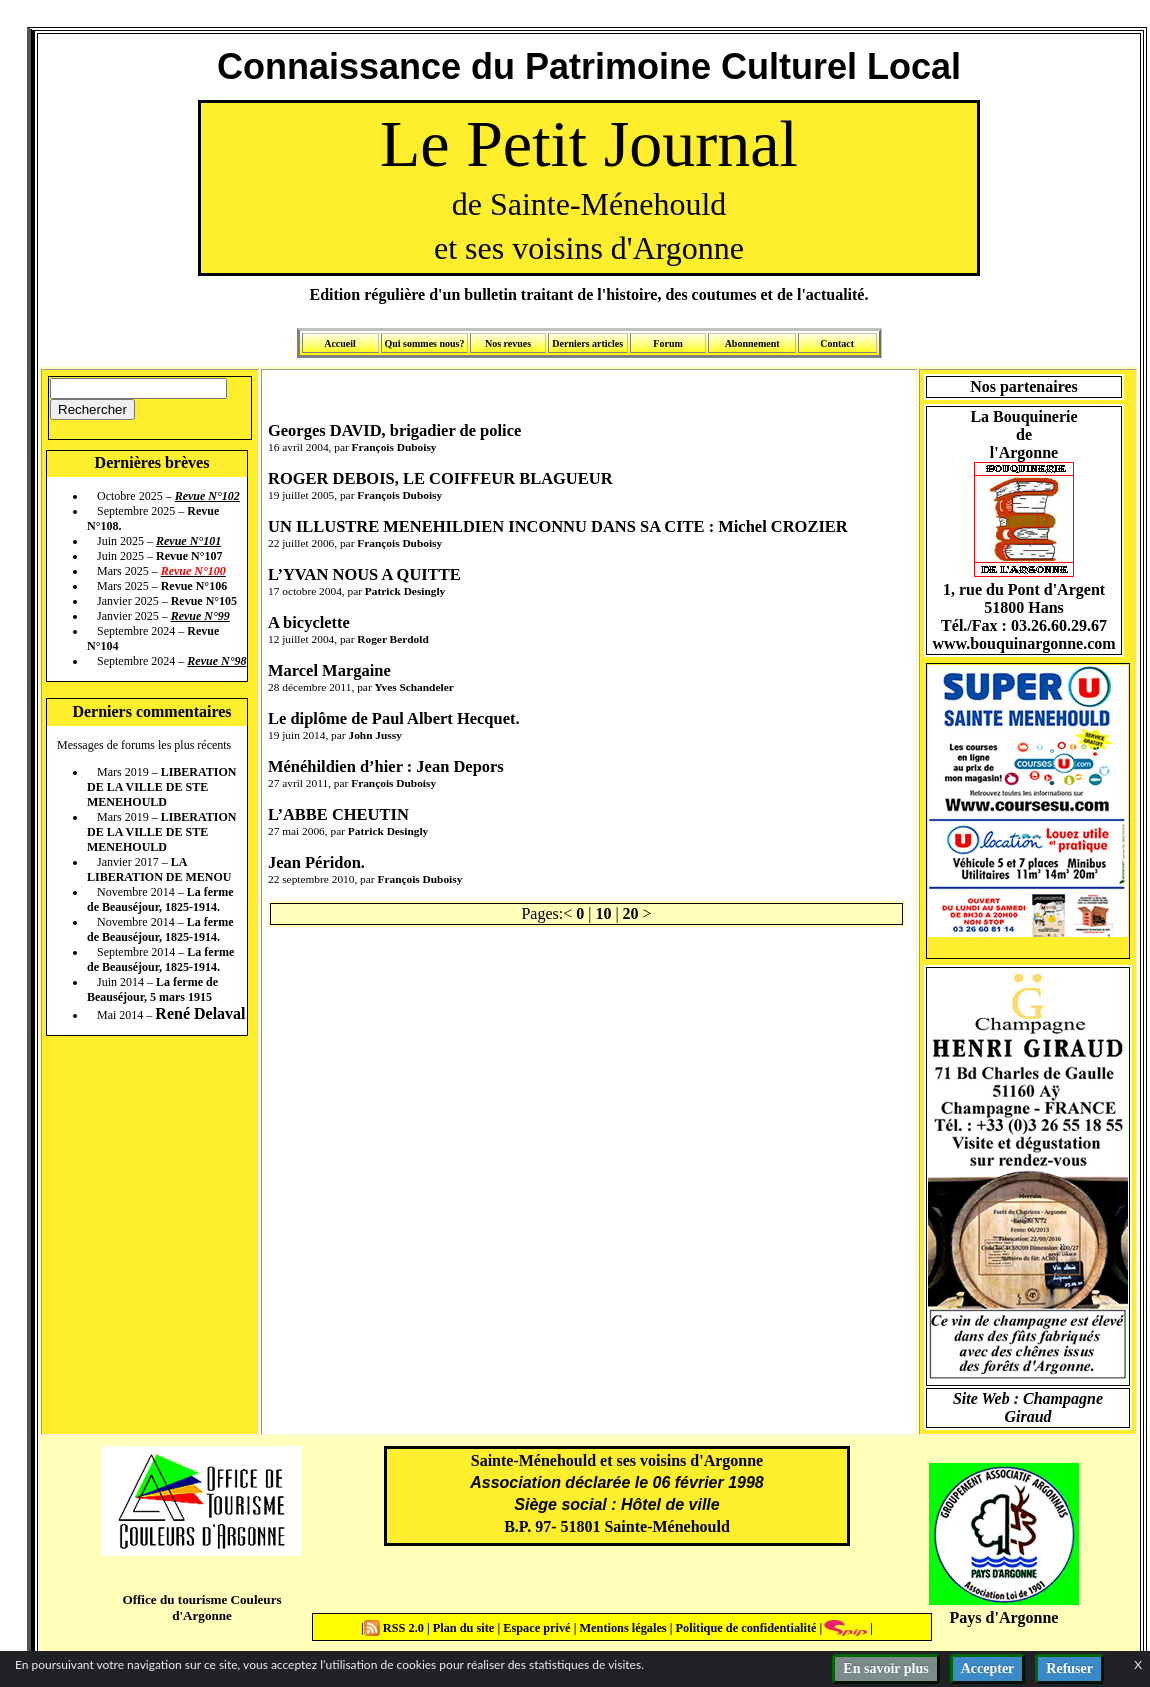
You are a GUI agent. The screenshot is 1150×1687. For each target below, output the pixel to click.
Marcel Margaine (329, 670)
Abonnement (752, 343)
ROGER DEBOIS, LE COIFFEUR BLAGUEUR (440, 478)
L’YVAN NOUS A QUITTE (364, 574)
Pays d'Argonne (1004, 1617)
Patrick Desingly (405, 591)
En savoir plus (885, 1668)
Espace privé (535, 1628)
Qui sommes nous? (424, 343)
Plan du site (465, 1628)
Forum (667, 343)
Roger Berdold (392, 639)
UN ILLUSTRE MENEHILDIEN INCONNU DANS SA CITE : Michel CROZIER (558, 526)
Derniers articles (587, 343)
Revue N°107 (189, 556)
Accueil (340, 343)
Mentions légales (622, 1628)
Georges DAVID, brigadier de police (394, 430)
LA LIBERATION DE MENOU (159, 869)
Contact (837, 343)
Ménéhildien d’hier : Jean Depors (386, 766)
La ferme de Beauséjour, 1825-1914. (160, 899)
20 (631, 913)
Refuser (1069, 1668)
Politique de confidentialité (744, 1628)
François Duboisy (394, 447)
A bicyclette (309, 622)
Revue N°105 (204, 601)
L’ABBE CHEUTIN (338, 814)
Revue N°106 (194, 586)
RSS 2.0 (395, 1628)
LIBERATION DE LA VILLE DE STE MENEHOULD (161, 787)
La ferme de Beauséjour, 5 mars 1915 (152, 989)
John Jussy (374, 735)
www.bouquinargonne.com (1023, 643)
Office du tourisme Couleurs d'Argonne (201, 1607)
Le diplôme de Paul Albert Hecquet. (394, 718)
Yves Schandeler (414, 687)
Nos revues (508, 343)
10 (603, 913)
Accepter (988, 1668)
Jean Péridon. (316, 862)
